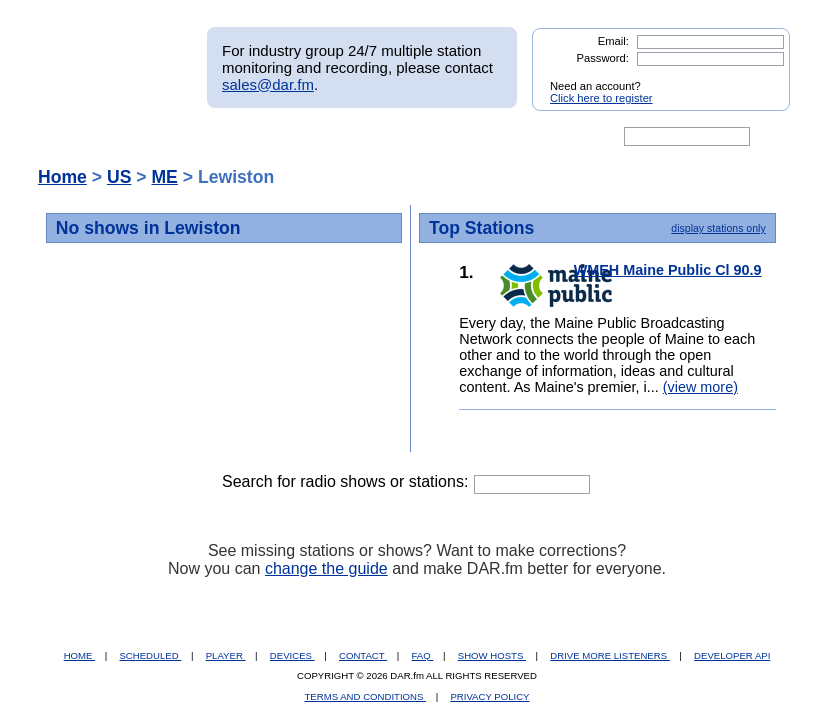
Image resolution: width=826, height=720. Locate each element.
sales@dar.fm (268, 84)
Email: (613, 41)
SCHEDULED (150, 655)
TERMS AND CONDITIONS (366, 696)
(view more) (700, 387)
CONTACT (363, 655)
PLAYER (226, 655)
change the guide (326, 568)
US (119, 177)
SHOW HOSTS (492, 655)
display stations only (718, 228)
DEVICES (292, 655)
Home (62, 177)
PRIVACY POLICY (489, 696)
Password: (603, 58)
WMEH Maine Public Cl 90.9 (668, 270)
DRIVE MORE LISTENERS (609, 655)
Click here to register (601, 98)
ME (164, 177)
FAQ (423, 655)
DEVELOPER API (732, 655)
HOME (79, 655)
